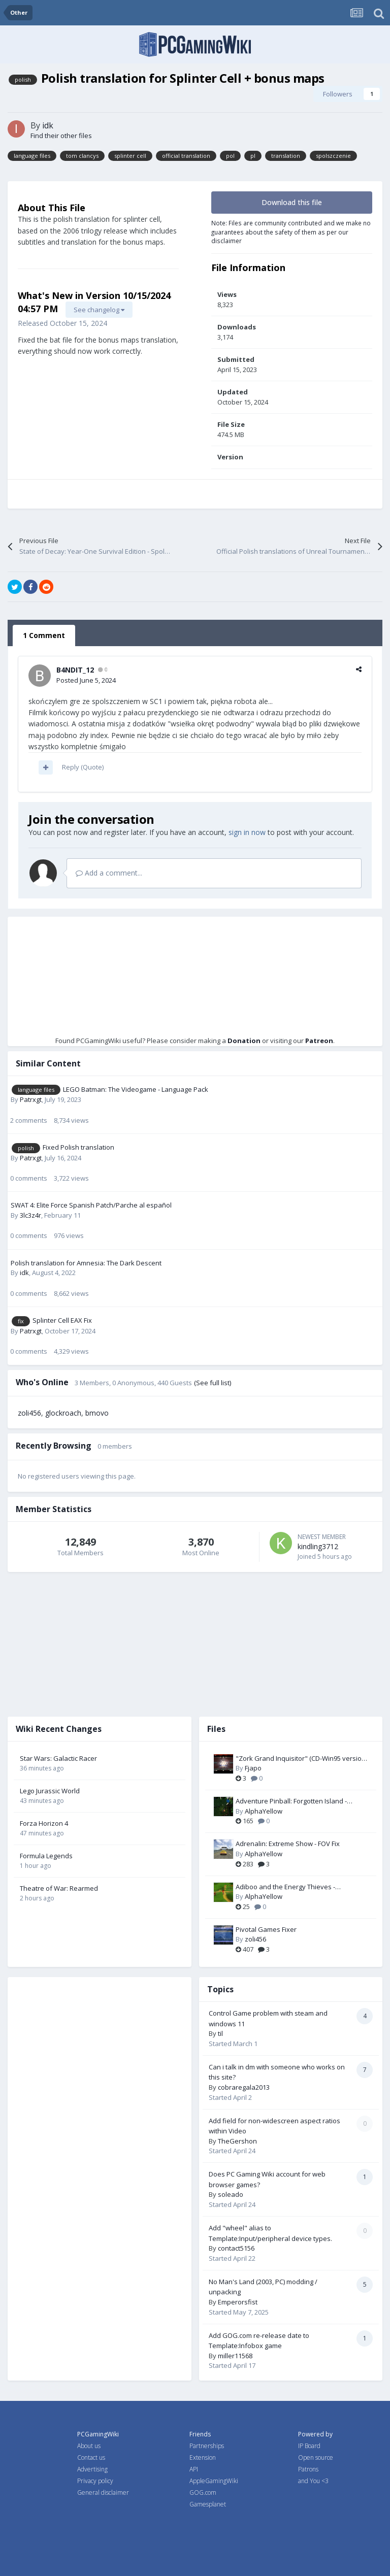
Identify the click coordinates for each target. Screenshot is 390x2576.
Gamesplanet (207, 2504)
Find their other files (61, 135)
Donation (244, 1040)
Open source (315, 2457)
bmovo (97, 1413)
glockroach (63, 1413)
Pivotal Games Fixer (266, 1929)
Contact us (91, 2457)
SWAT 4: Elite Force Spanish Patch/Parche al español (91, 1205)
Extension (202, 2457)
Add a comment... (109, 873)
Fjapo (253, 1767)
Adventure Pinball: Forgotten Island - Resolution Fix (291, 1801)
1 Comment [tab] (44, 635)
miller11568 (235, 2355)
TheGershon (237, 2141)
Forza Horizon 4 (44, 1823)
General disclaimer (103, 2492)
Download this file (292, 202)
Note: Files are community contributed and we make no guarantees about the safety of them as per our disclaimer (291, 232)
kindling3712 (318, 1546)
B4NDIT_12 (75, 670)
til (220, 2033)
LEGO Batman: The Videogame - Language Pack (135, 1089)
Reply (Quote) (83, 767)
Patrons (308, 2469)
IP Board (309, 2445)
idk (47, 125)
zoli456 (29, 1413)
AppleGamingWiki (213, 2481)
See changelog (99, 309)
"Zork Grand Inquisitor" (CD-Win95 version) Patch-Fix (301, 1759)
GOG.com (202, 2492)
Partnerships (206, 2445)
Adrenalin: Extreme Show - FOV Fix (288, 1843)
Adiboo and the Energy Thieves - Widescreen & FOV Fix (285, 1887)
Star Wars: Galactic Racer (58, 1758)
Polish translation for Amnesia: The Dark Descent (86, 1262)
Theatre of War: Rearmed (59, 1888)
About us (89, 2445)
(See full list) (212, 1382)
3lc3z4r (30, 1215)
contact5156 (236, 2248)
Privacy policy (95, 2481)
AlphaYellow (263, 1811)
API (193, 2469)
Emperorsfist (237, 2301)
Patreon (319, 1040)
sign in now (247, 832)
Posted (86, 680)
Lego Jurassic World (50, 1790)
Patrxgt (31, 1099)
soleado (230, 2194)
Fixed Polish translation (78, 1147)
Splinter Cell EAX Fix (62, 1320)
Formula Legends (46, 1855)
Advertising (92, 2469)
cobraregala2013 (244, 2087)
